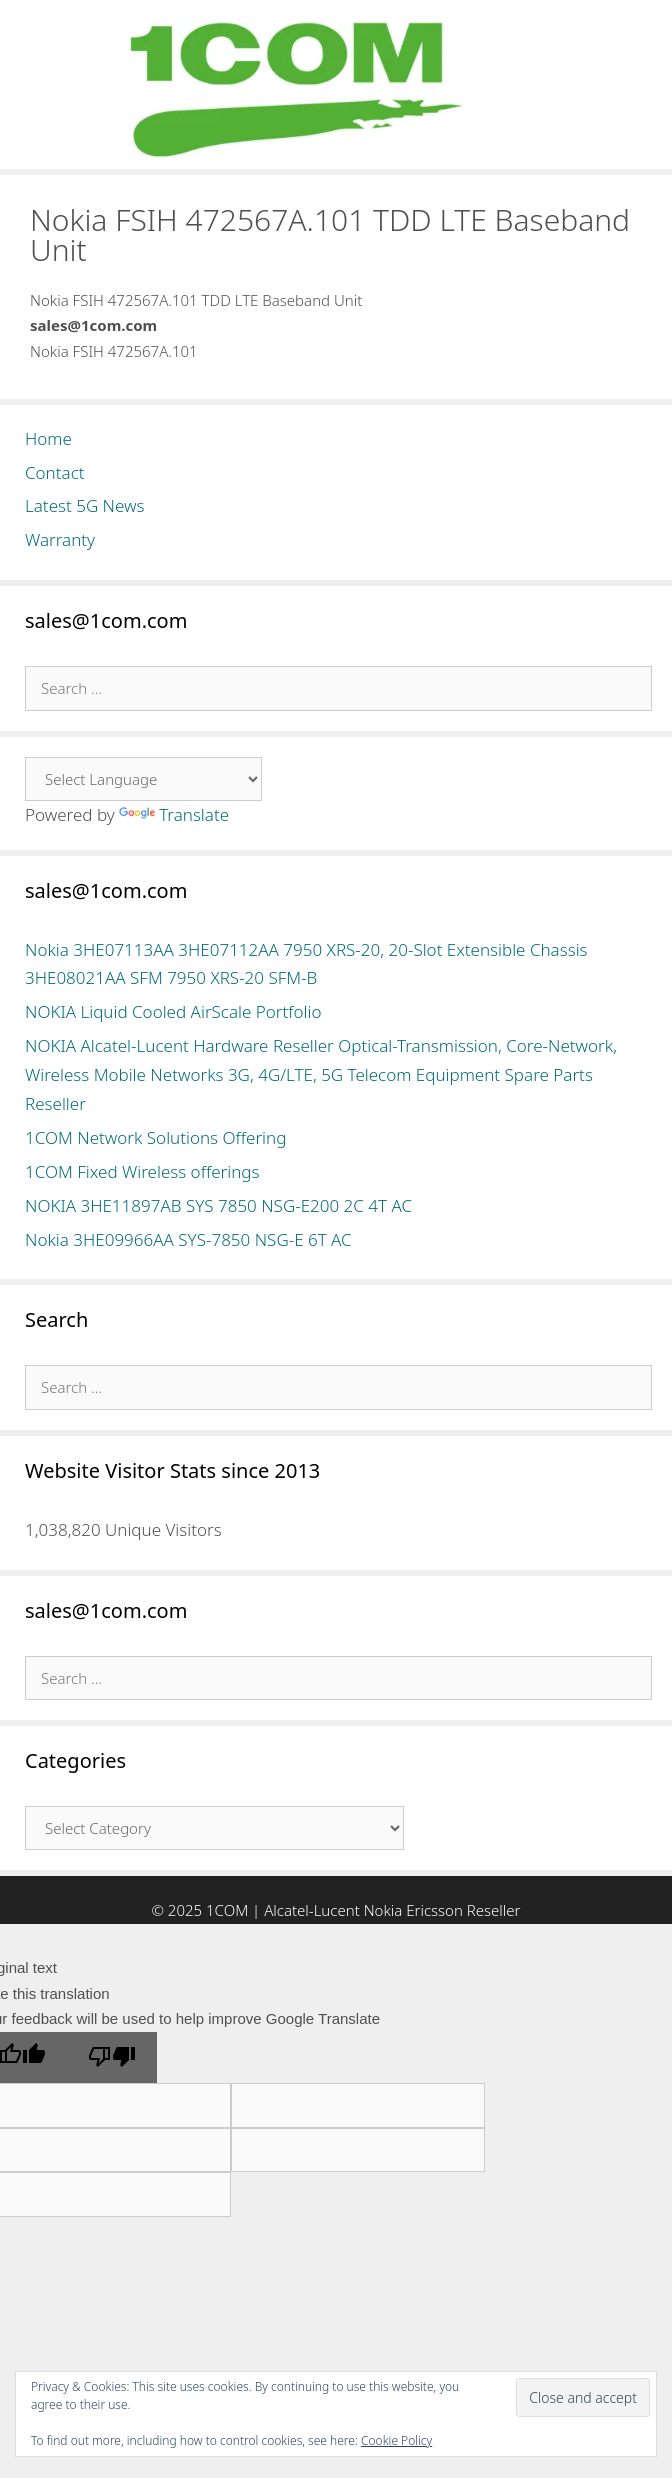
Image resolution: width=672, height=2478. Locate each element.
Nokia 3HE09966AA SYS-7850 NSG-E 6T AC (188, 1239)
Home (48, 438)
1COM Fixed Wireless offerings (142, 1171)
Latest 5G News (85, 505)
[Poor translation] (112, 2058)
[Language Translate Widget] (143, 779)
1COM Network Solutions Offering (155, 1137)
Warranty (60, 539)
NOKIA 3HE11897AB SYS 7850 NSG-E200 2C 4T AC (218, 1205)
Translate (174, 814)
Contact (55, 472)
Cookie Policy (396, 2440)
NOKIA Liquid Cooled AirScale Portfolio (173, 1011)
